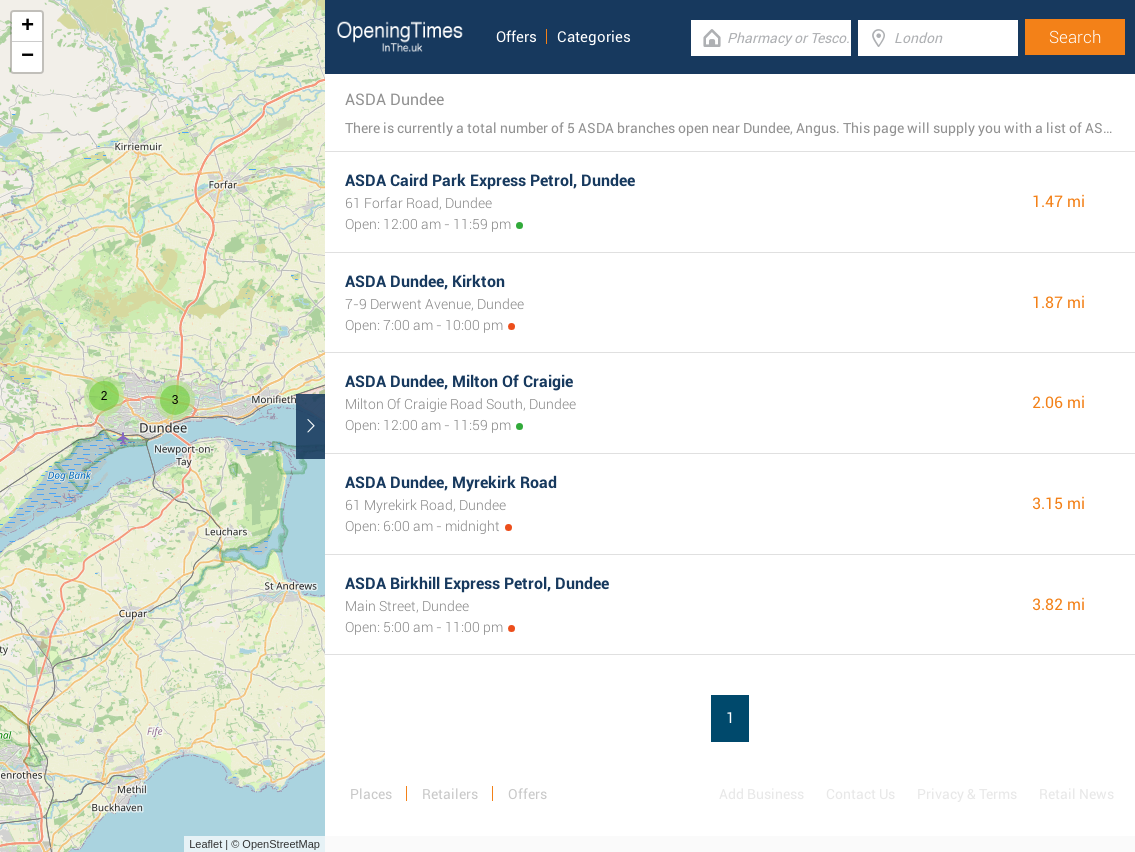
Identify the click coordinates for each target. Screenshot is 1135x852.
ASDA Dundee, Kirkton (425, 281)
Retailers (450, 794)
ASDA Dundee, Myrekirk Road (451, 482)
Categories (594, 37)
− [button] (27, 57)
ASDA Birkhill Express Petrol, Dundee (477, 583)
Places (371, 794)
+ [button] (27, 27)
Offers (516, 37)
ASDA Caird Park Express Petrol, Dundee (490, 180)
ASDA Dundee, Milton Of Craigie (459, 381)
